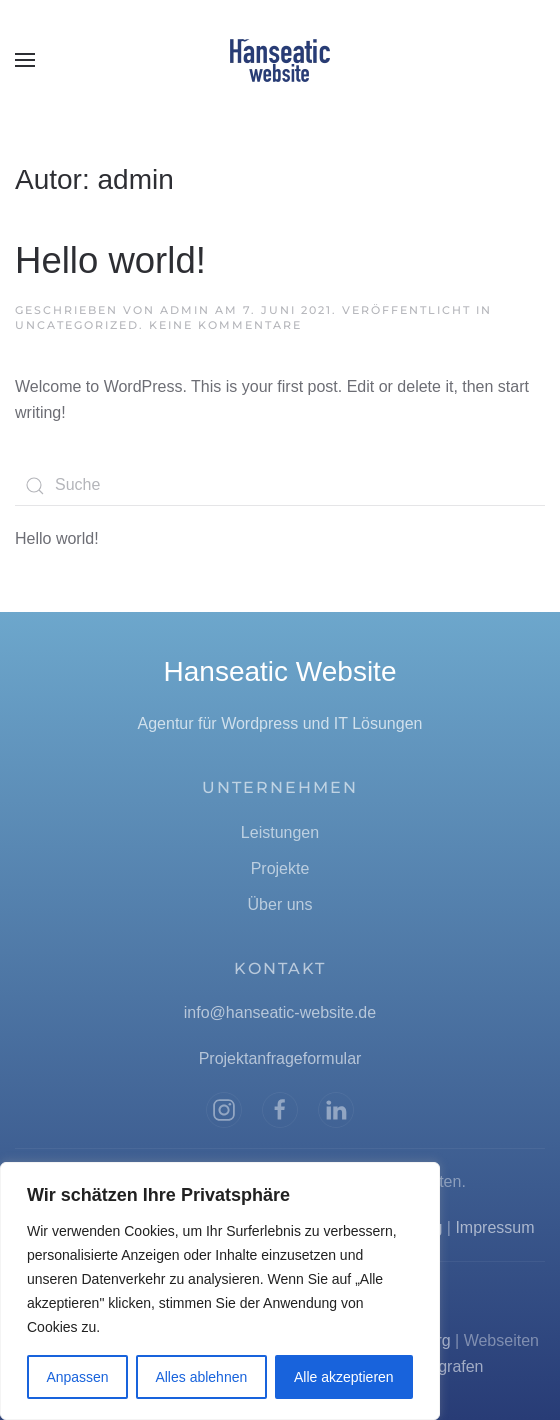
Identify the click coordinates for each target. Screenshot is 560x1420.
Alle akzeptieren (344, 1377)
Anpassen (77, 1377)
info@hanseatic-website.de (280, 1012)
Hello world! (110, 260)
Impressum (494, 1227)
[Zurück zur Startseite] (280, 60)
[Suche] (280, 486)
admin (185, 310)
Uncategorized (77, 325)
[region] (220, 1291)
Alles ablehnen (201, 1377)
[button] (25, 60)
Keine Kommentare (225, 325)
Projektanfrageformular (280, 1058)
